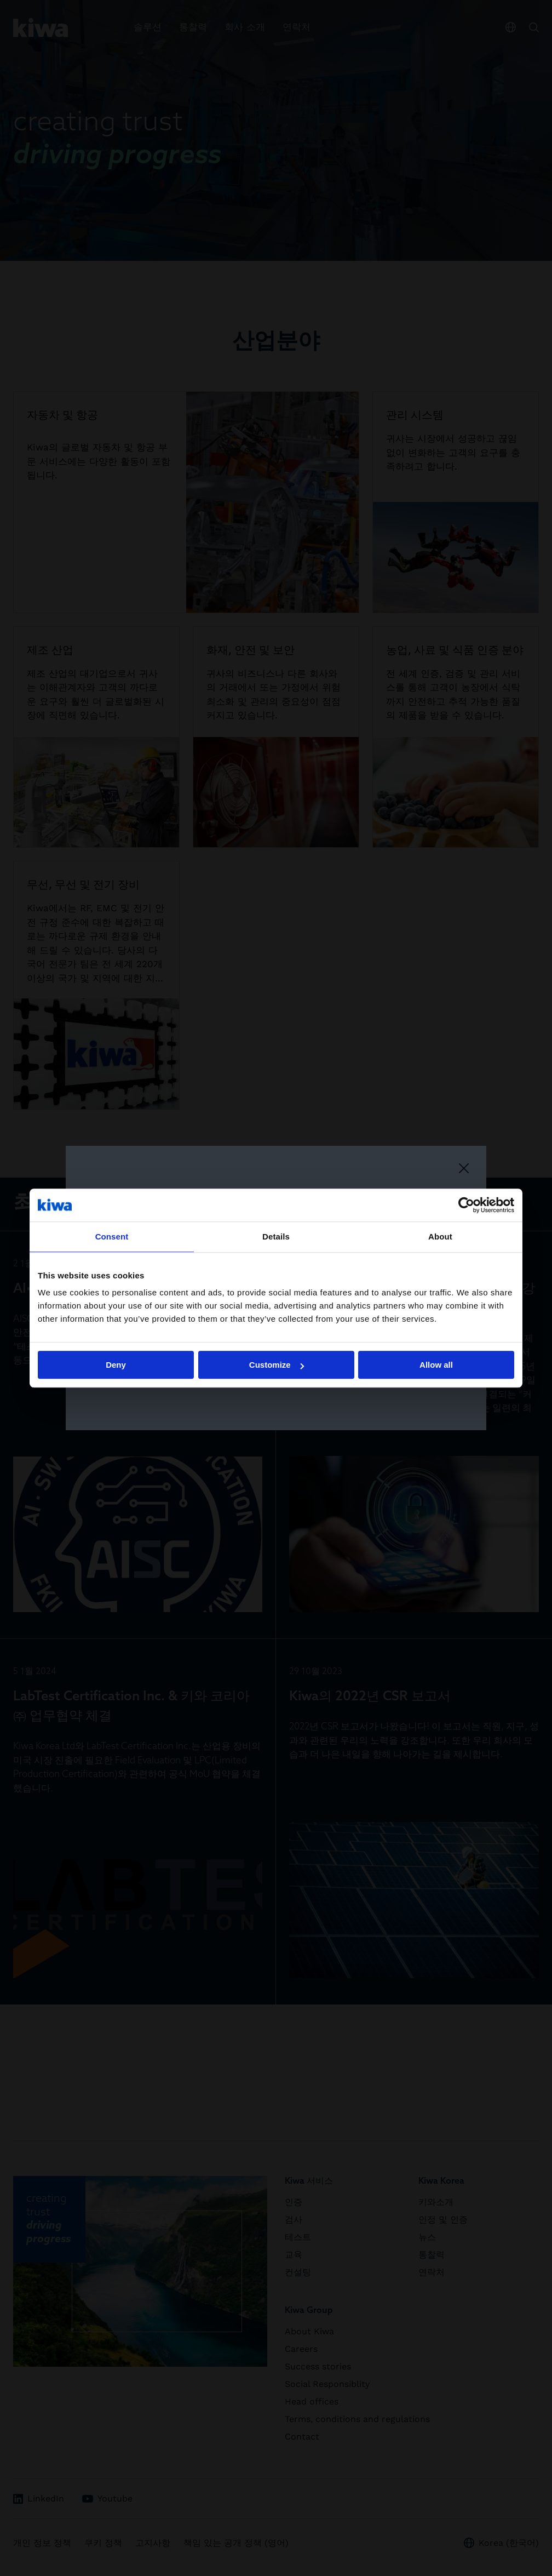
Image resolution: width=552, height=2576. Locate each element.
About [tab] (440, 1236)
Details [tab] (276, 1236)
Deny (116, 1364)
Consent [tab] (112, 1236)
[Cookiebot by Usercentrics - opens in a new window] (466, 1205)
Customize (276, 1364)
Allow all (436, 1364)
